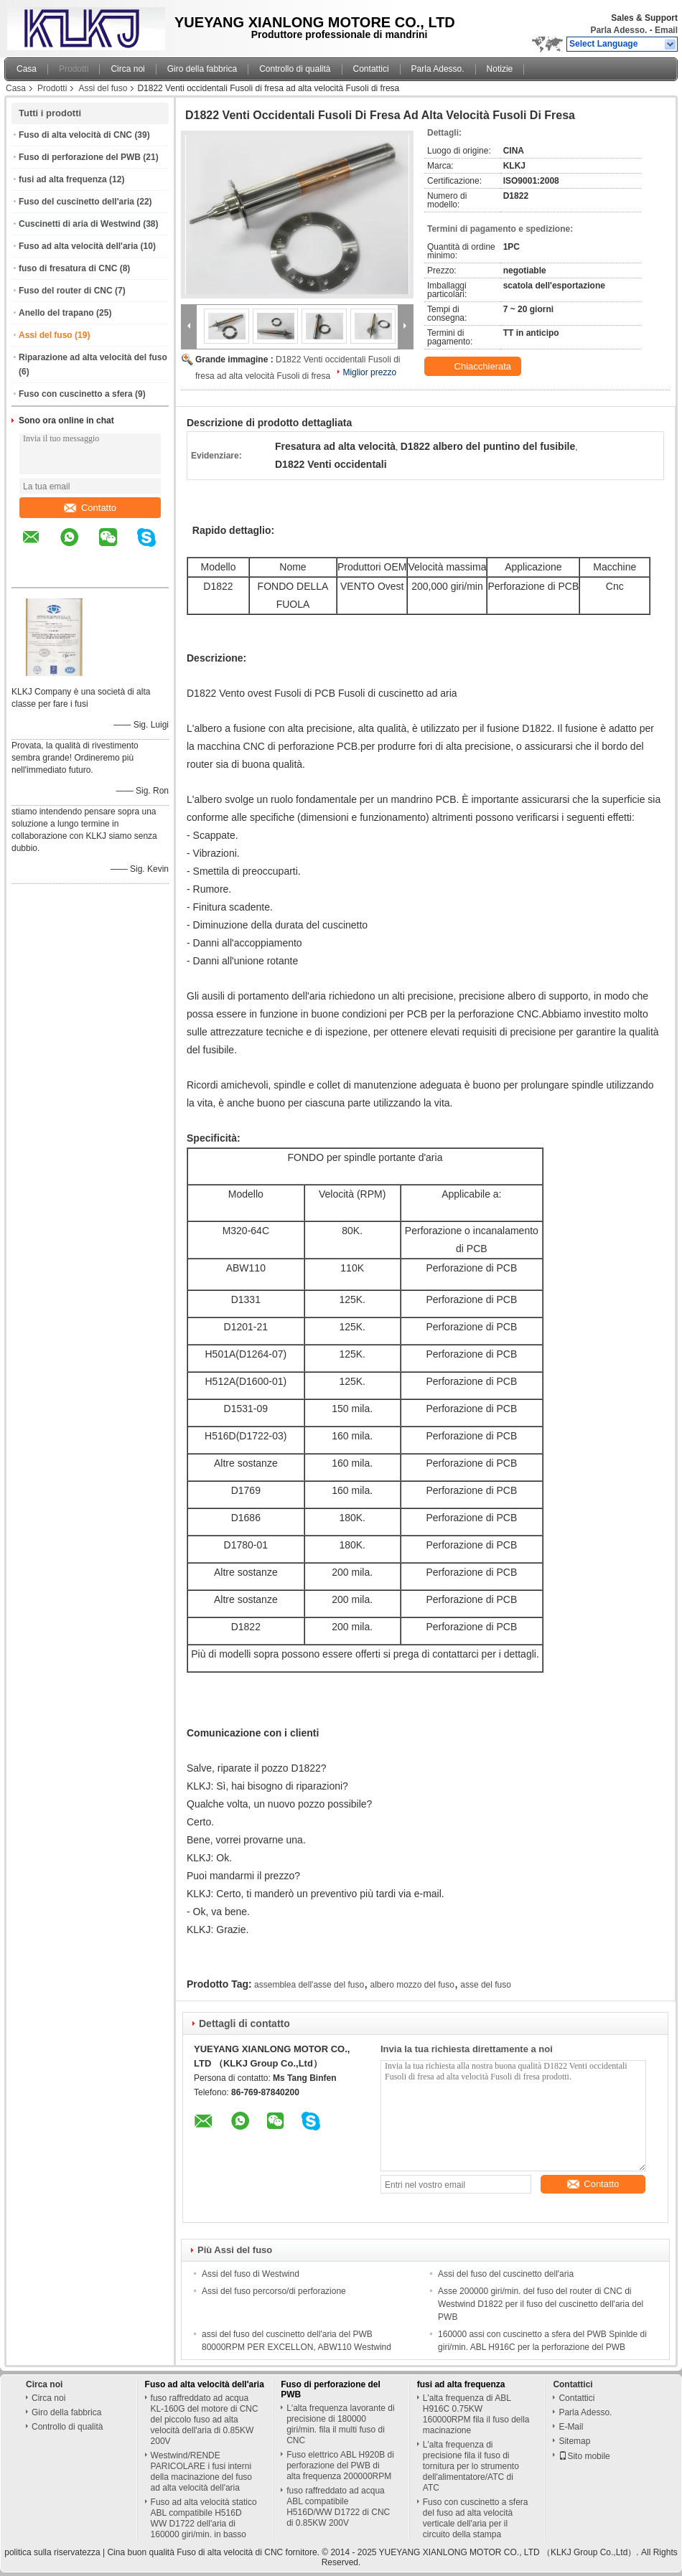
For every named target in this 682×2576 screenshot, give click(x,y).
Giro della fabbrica (202, 69)
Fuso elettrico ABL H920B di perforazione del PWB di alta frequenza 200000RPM (340, 2465)
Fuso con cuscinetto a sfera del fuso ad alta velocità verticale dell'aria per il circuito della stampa (475, 2518)
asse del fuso (485, 1985)
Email (666, 30)
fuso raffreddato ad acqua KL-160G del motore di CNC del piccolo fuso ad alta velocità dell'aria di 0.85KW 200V (204, 2419)
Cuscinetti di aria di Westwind (80, 224)
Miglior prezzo (369, 372)
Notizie (500, 69)
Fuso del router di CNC (66, 291)
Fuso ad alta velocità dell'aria (78, 246)
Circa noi (127, 69)
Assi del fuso (102, 88)
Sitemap (574, 2441)
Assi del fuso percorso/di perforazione (274, 2291)
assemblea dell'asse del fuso (309, 1985)
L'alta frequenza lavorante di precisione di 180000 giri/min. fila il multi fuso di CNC (340, 2424)
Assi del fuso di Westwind (250, 2274)
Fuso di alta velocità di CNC (75, 135)
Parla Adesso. (618, 30)
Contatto (90, 507)
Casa (27, 69)
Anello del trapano (56, 313)
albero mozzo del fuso (412, 1985)
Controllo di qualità (294, 69)
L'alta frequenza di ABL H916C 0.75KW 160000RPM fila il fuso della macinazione (476, 2414)
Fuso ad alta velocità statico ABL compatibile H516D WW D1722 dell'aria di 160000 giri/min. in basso (204, 2518)
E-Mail (571, 2427)
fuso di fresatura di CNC (68, 268)
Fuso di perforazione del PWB (80, 157)
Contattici (371, 69)
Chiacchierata (474, 366)
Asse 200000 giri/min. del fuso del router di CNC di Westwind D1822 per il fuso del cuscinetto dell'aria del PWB (540, 2304)
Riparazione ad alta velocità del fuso (93, 357)
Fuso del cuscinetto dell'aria (76, 202)
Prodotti (73, 69)
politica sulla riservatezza (52, 2552)
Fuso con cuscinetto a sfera (76, 394)
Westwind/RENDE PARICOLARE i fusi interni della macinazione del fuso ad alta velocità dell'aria (201, 2471)
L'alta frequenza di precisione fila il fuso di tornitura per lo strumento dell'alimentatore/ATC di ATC (471, 2466)
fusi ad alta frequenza (63, 179)
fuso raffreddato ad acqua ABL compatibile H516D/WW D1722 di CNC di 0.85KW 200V (338, 2507)
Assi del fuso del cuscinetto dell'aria (506, 2274)
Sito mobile (584, 2456)
